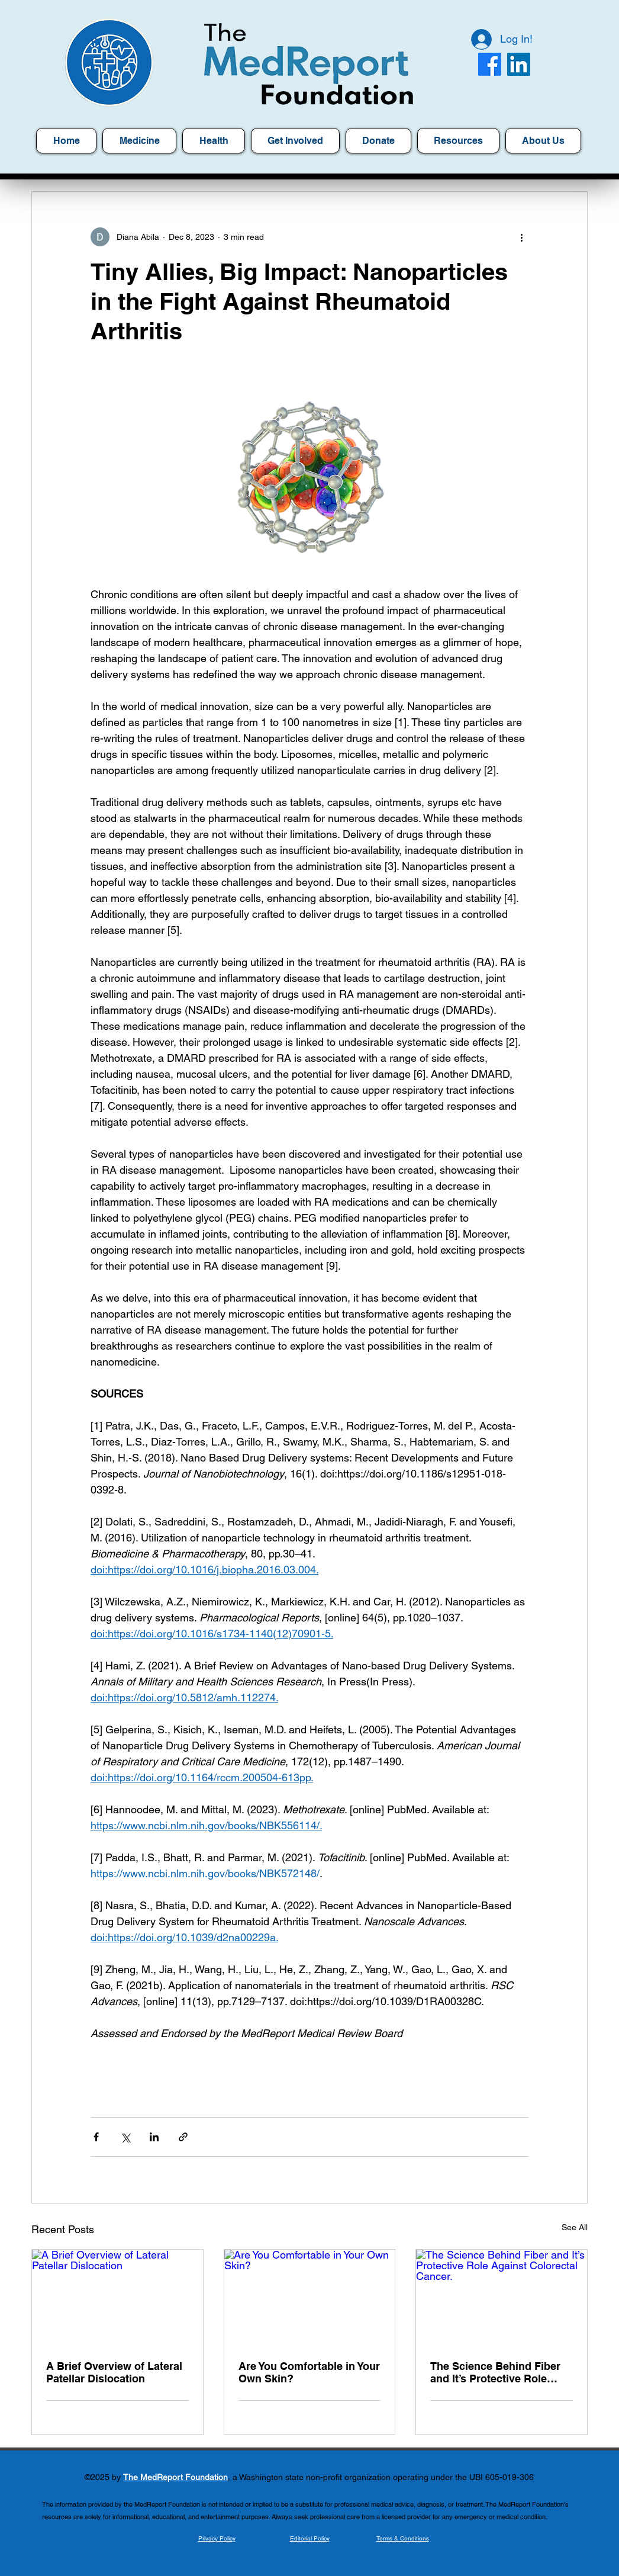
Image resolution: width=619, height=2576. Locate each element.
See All (575, 2227)
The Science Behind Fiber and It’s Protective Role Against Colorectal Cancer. (497, 2372)
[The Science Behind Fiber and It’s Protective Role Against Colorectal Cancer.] (501, 2298)
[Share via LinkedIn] (154, 2137)
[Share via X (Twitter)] (125, 2137)
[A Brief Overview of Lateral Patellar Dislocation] (117, 2298)
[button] (458, 140)
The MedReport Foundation (175, 2477)
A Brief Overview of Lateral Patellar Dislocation (114, 2372)
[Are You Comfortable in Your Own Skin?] (309, 2298)
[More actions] (521, 237)
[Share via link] (183, 2137)
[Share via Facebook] (96, 2137)
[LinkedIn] (518, 64)
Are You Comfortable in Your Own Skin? (309, 2372)
